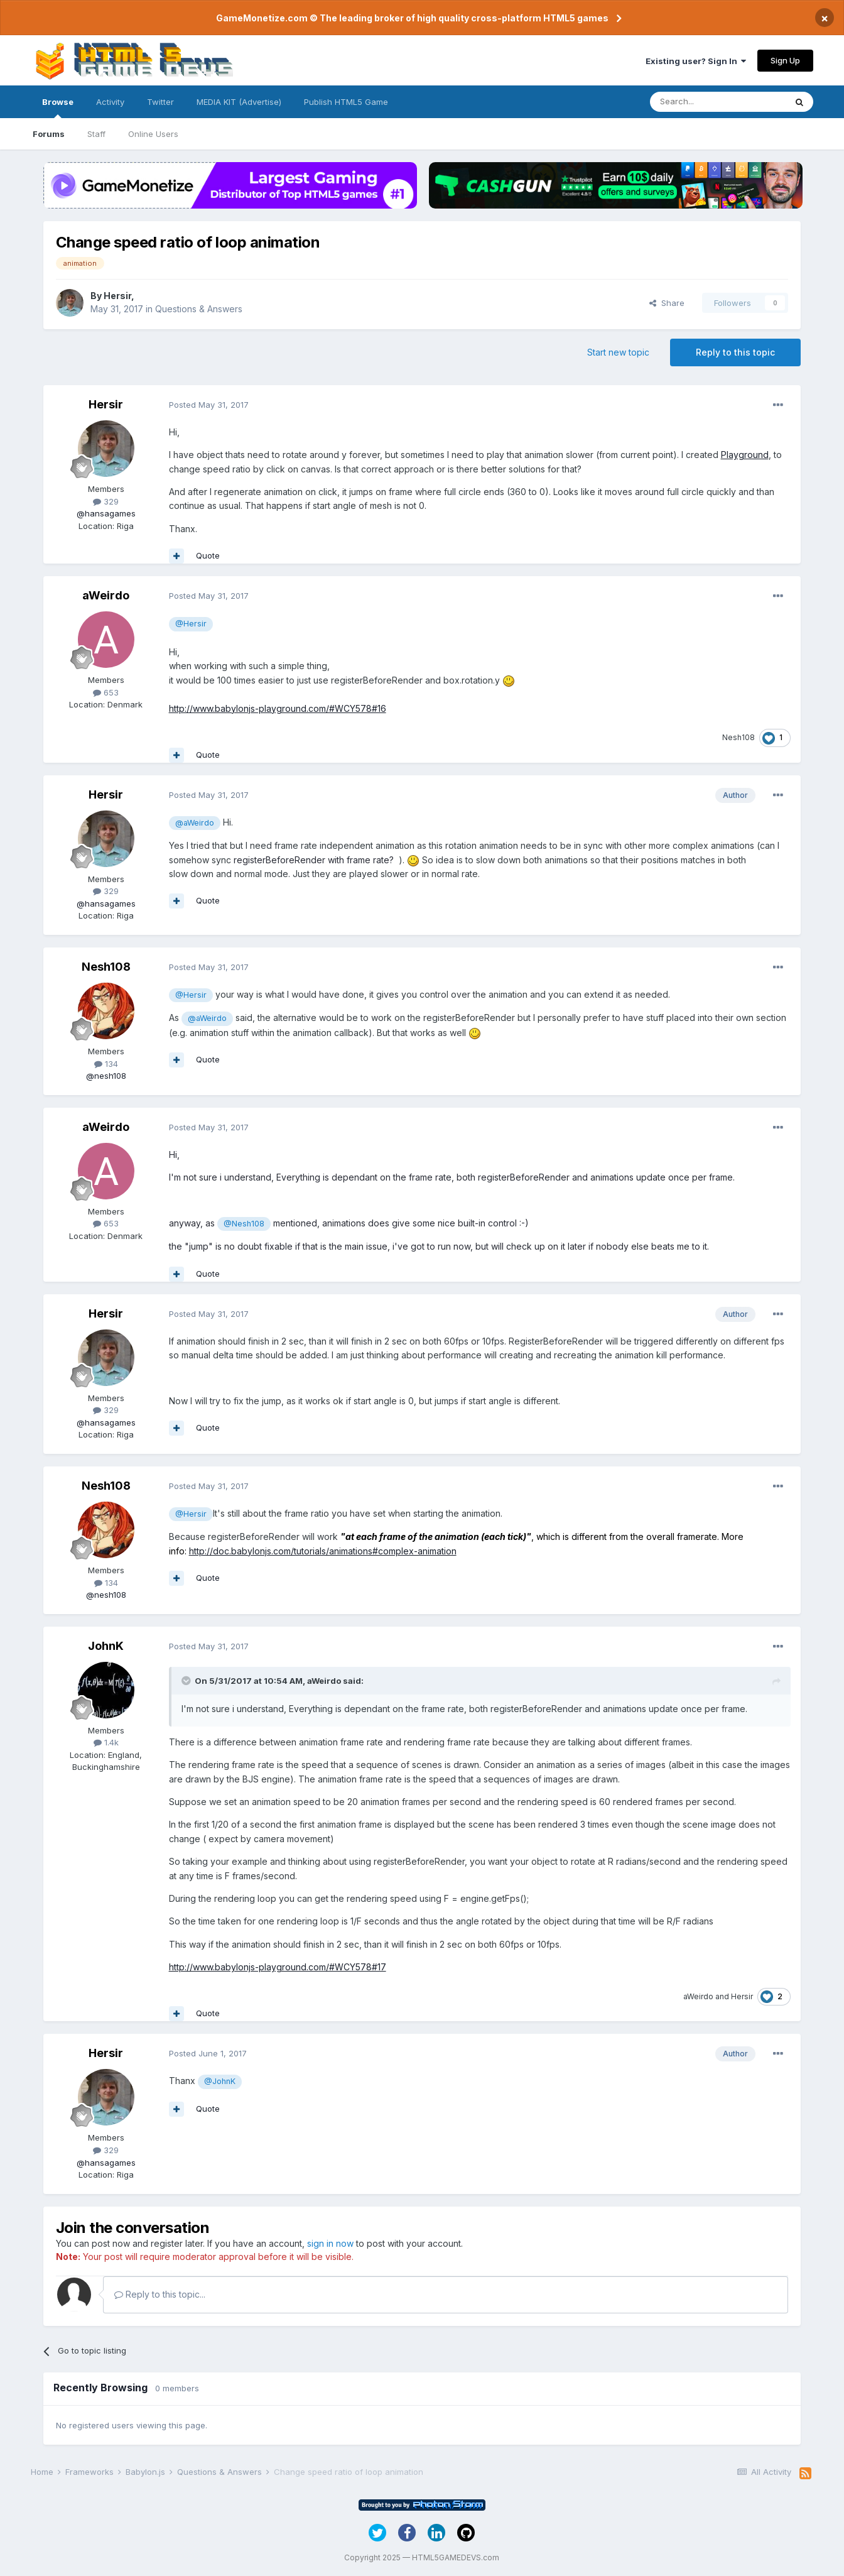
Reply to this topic (735, 352)
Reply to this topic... (159, 2294)
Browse (57, 107)
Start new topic (618, 352)
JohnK (106, 1645)
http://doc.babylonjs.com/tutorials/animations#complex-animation (323, 1551)
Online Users (153, 134)
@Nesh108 (244, 1223)
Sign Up (785, 60)
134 (106, 1064)
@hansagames (106, 513)
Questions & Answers (198, 308)
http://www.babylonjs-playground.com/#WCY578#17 (277, 1967)
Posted (209, 405)
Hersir (117, 295)
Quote (208, 555)
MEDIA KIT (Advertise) (239, 102)
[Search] (718, 102)
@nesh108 (106, 1076)
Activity (110, 102)
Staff (96, 134)
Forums (49, 134)
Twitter (160, 102)
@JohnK (219, 2081)
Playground (745, 454)
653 (106, 692)
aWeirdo (105, 595)
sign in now (330, 2243)
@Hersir (191, 623)
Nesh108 (738, 737)
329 (106, 501)
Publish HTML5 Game (346, 102)
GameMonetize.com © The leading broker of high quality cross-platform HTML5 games (412, 18)
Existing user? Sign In (696, 61)
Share (666, 303)
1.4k (106, 1742)
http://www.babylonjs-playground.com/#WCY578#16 (277, 708)
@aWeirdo (194, 822)
